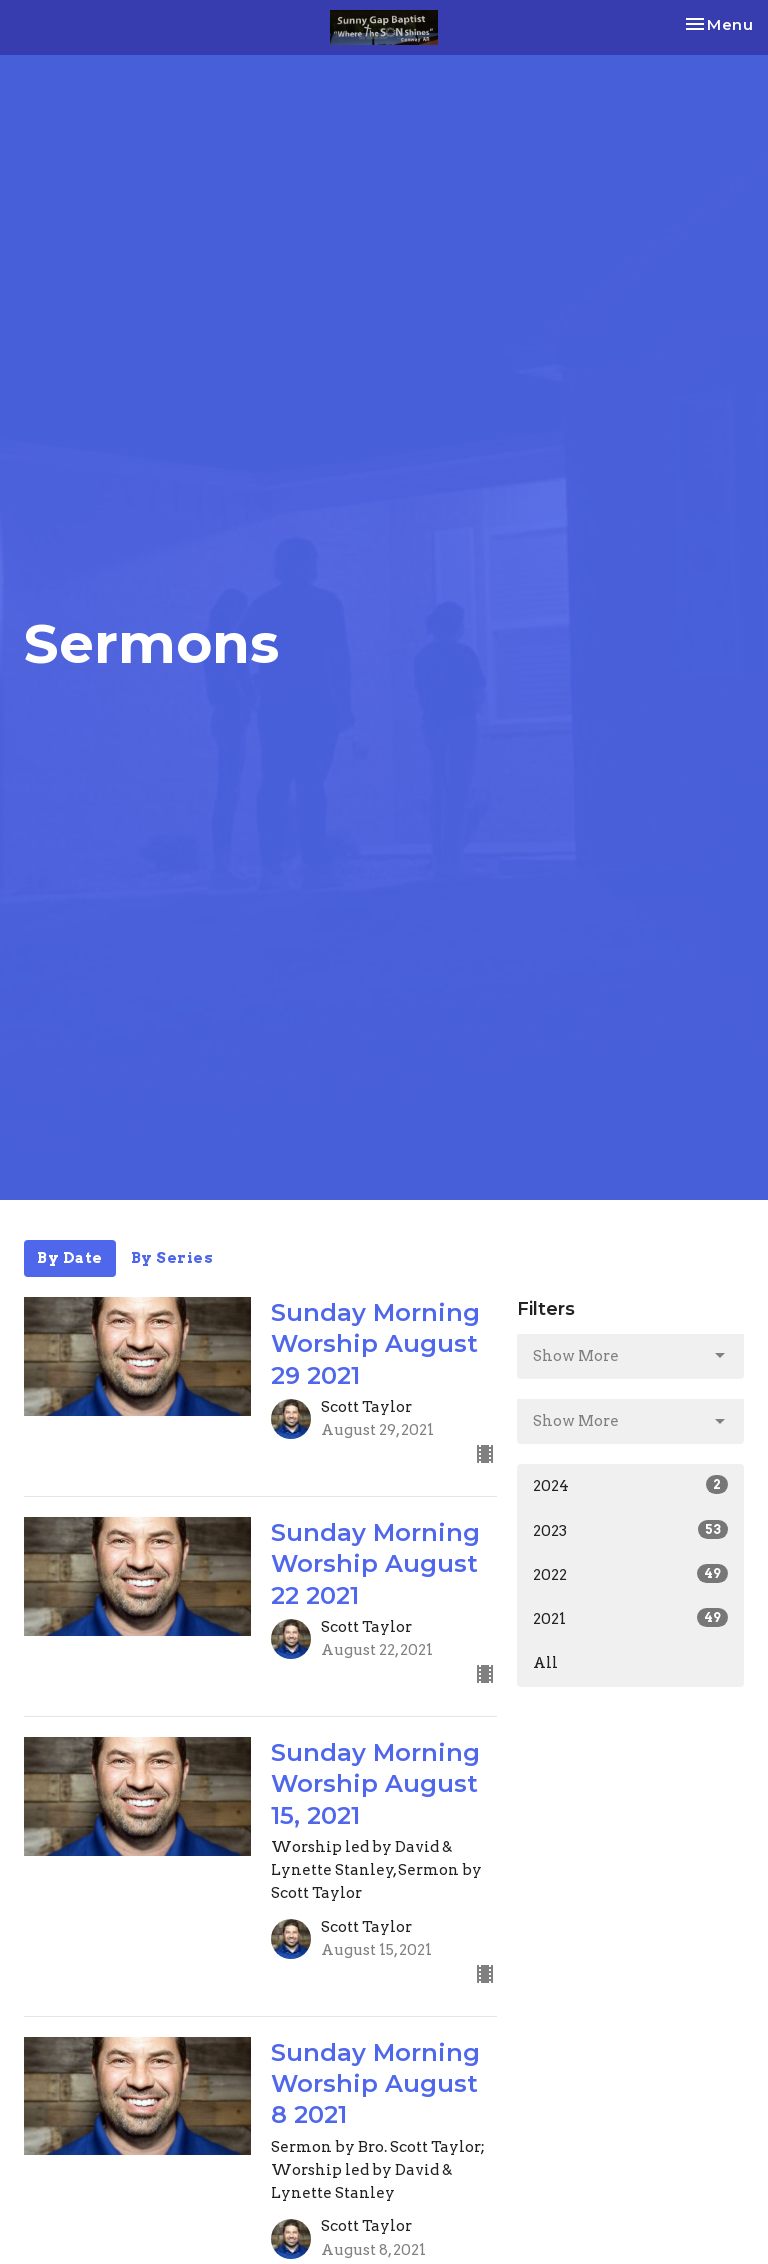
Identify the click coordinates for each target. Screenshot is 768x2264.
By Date (70, 1258)
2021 (630, 1618)
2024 (630, 1485)
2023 (630, 1530)
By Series (172, 1258)
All (545, 1663)
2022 (630, 1574)
